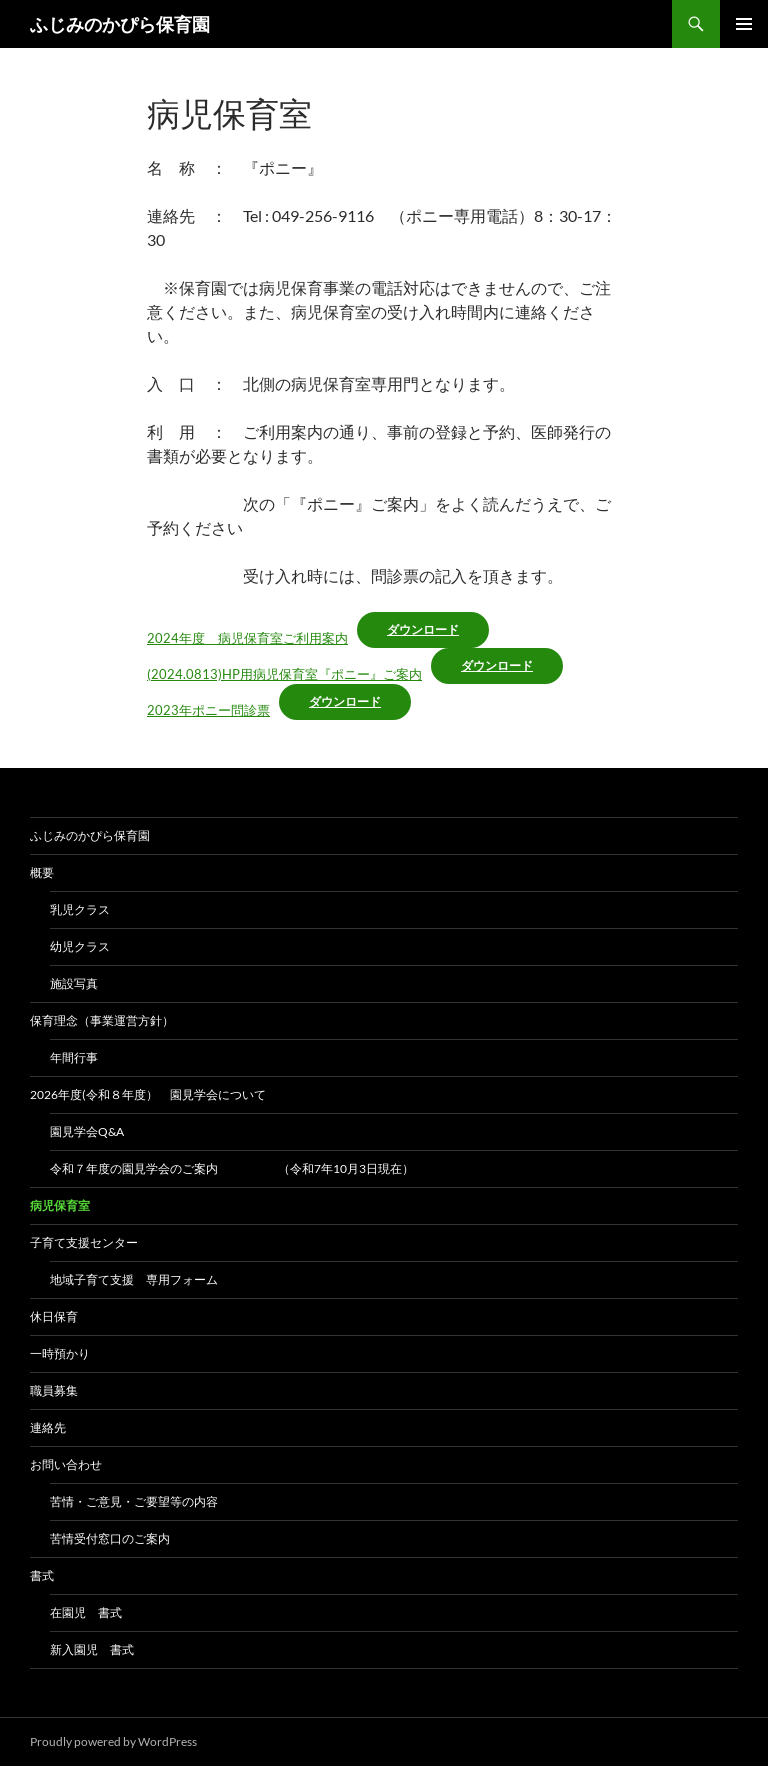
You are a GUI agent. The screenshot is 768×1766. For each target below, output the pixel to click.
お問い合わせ (66, 1464)
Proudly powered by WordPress (113, 1741)
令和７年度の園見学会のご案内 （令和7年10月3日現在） (232, 1168)
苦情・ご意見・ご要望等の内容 (134, 1501)
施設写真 (74, 983)
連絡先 (48, 1427)
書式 (42, 1575)
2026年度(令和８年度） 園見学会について (154, 1094)
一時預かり (60, 1353)
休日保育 (54, 1316)
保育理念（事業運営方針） (102, 1020)
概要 (42, 872)
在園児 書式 (86, 1612)
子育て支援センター (84, 1242)
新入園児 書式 (92, 1649)
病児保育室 (60, 1205)
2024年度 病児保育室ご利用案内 (247, 638)
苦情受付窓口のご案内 (110, 1538)
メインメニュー (744, 24)
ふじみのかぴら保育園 (120, 24)
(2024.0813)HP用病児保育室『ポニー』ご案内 (284, 674)
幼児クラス (80, 946)
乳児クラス (80, 909)
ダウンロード (423, 629)
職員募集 (54, 1390)
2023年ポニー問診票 (208, 710)
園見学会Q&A (87, 1131)
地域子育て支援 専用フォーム (134, 1279)
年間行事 (74, 1057)
